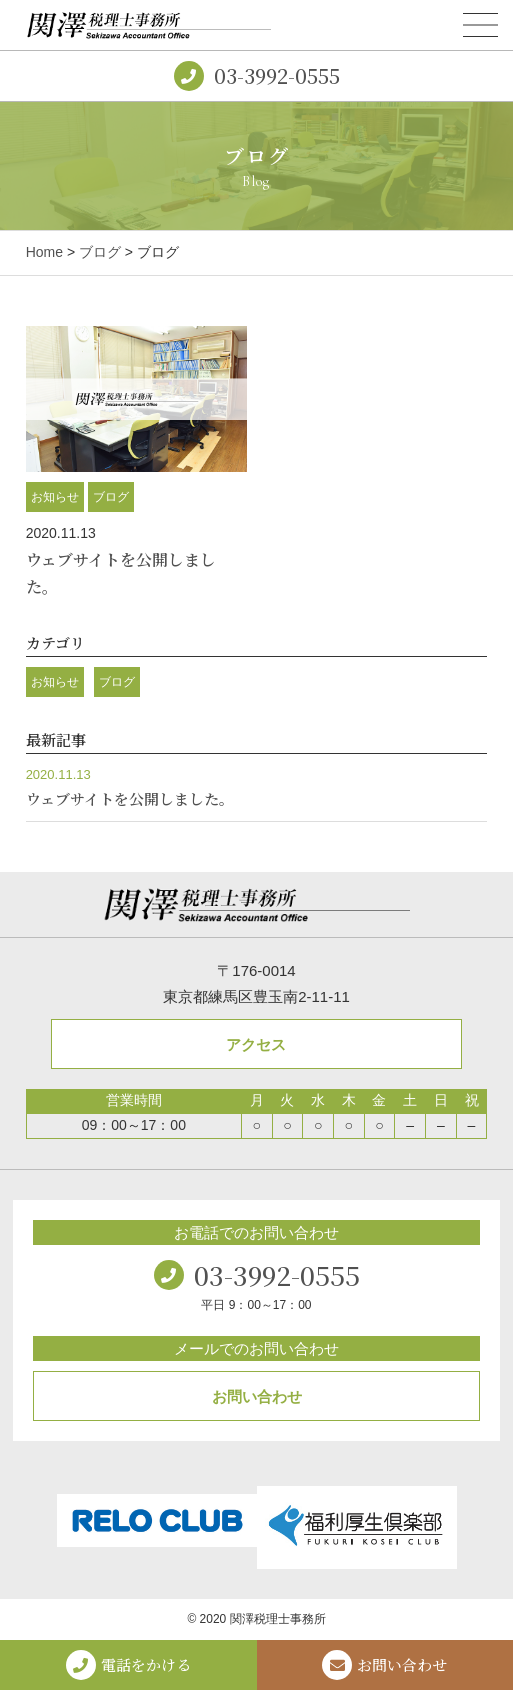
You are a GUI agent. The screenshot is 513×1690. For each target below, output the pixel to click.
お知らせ (55, 497)
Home (44, 252)
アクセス (256, 1044)
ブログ (100, 252)
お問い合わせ (257, 1396)
